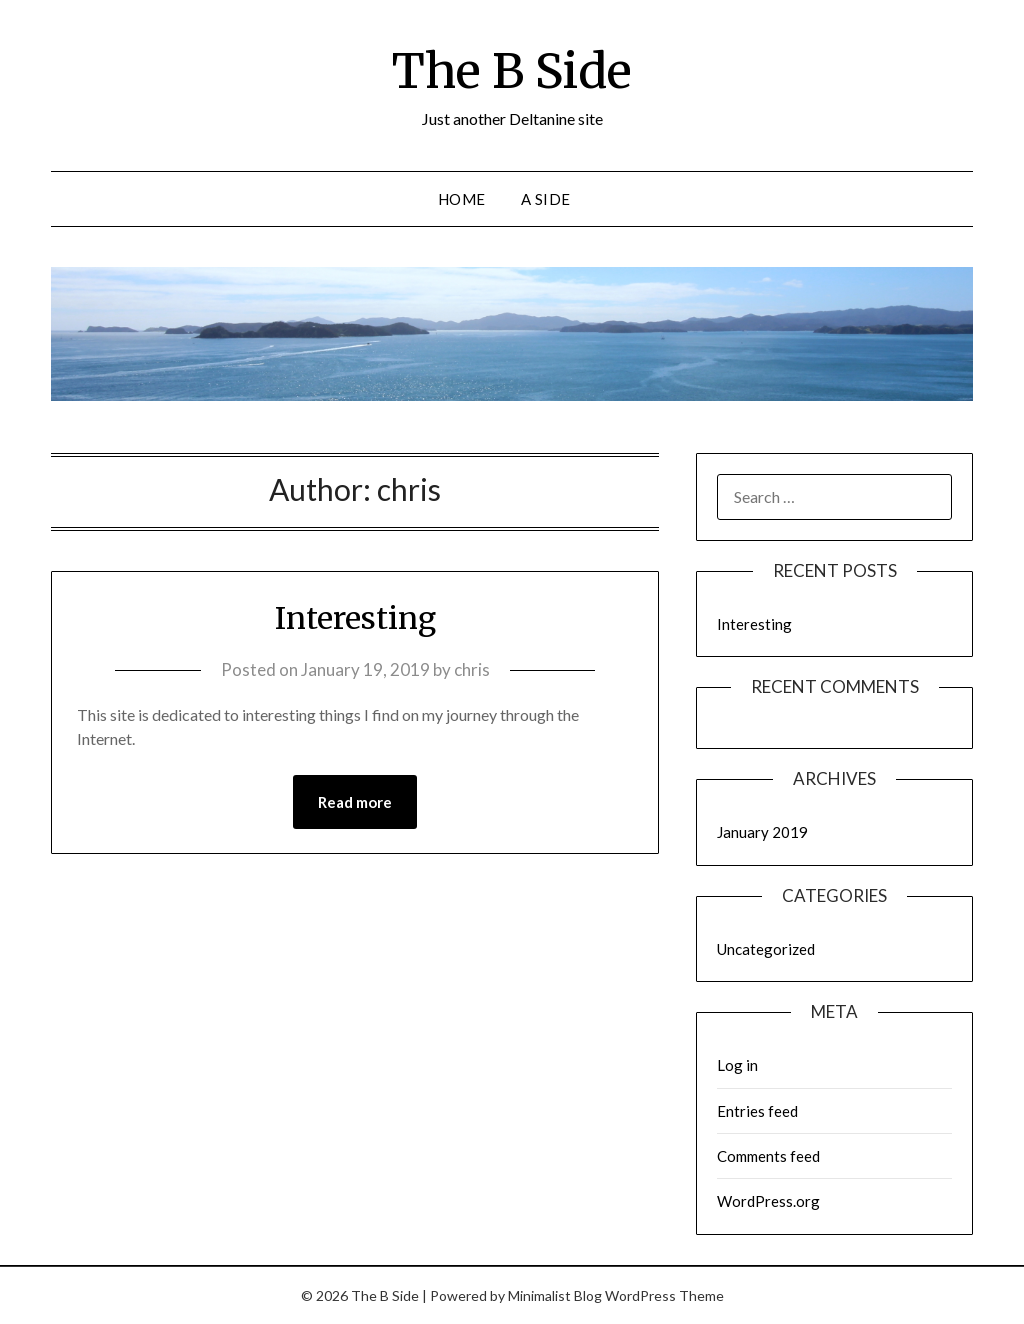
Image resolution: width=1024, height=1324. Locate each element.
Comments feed (768, 1156)
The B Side (512, 71)
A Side (546, 199)
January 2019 (762, 832)
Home (462, 199)
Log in (737, 1065)
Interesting (355, 618)
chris (472, 669)
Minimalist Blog (555, 1295)
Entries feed (757, 1111)
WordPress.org (768, 1201)
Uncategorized (766, 949)
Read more (355, 802)
